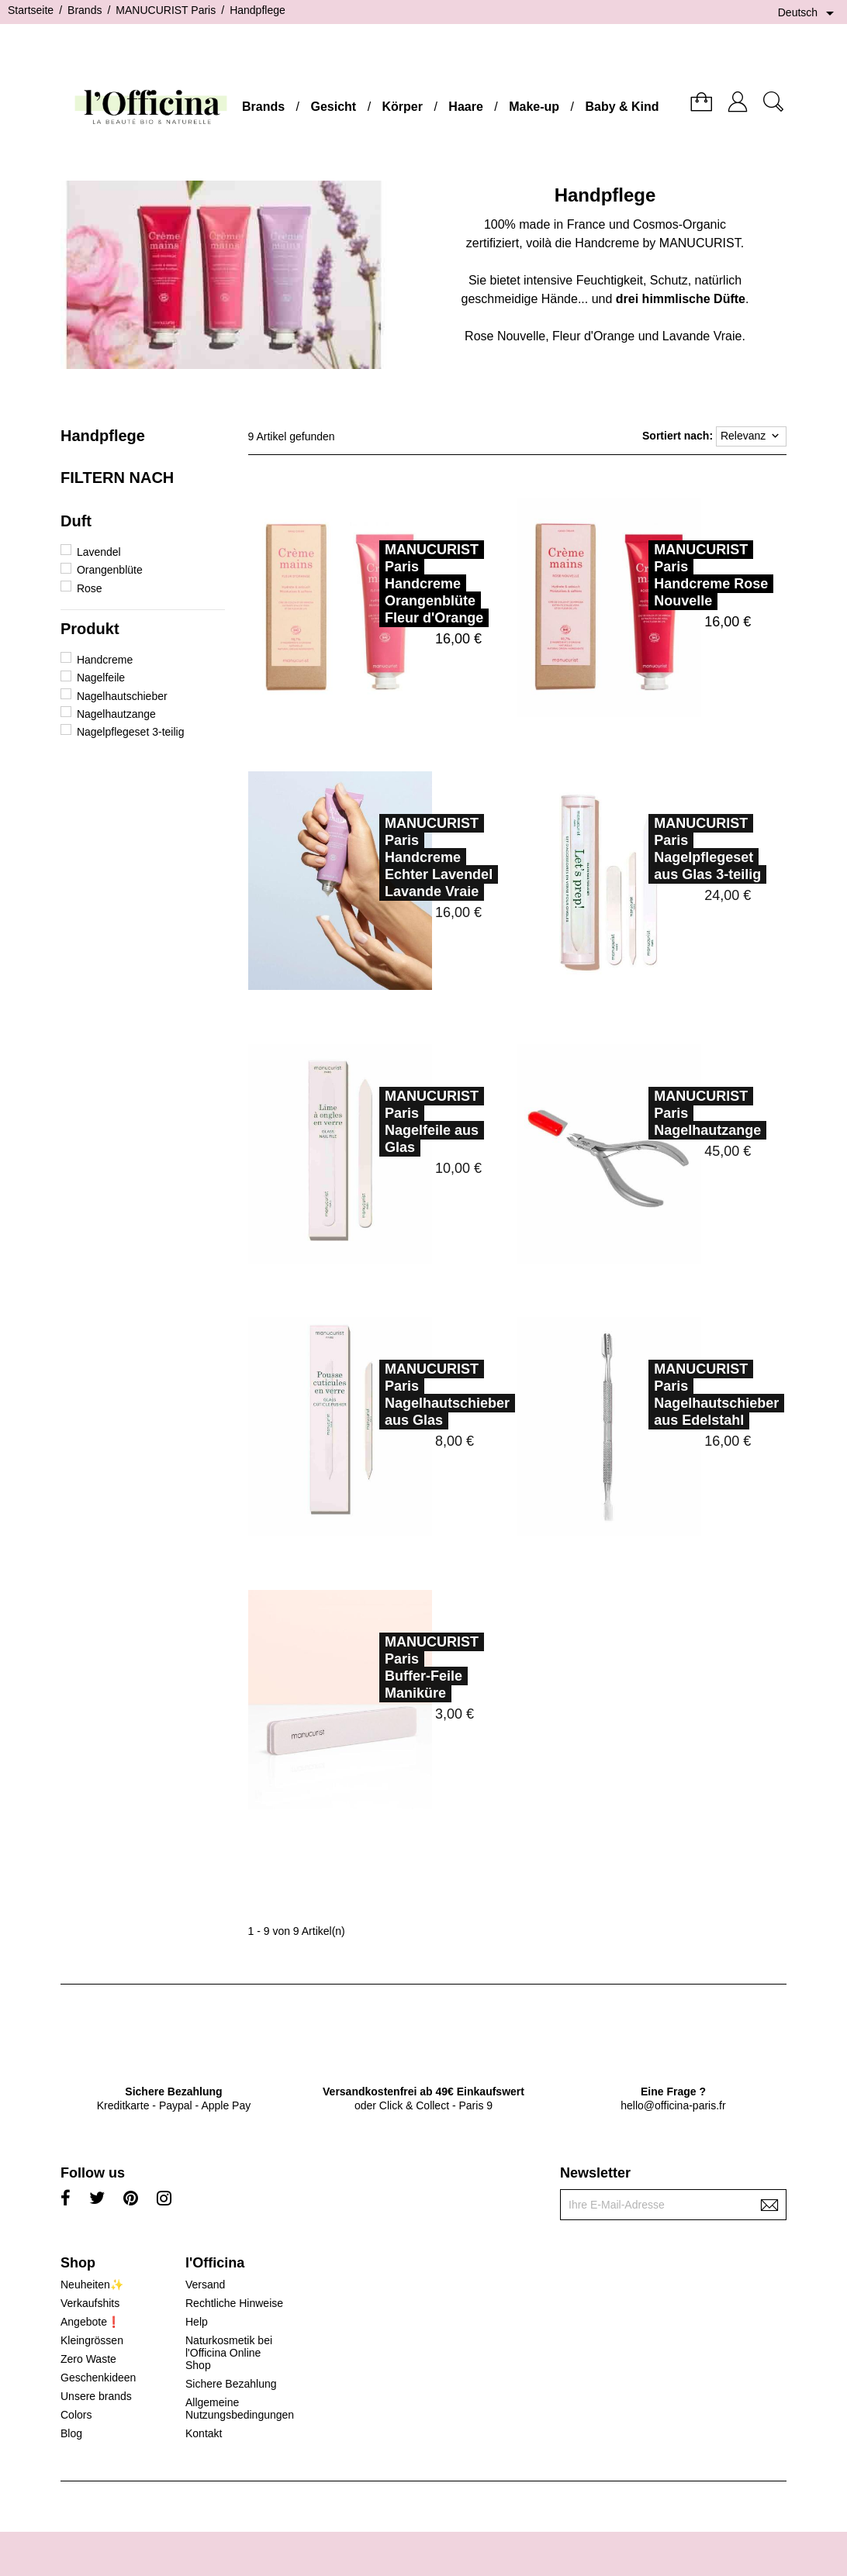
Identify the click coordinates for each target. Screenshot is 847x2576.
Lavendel (99, 552)
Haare (465, 106)
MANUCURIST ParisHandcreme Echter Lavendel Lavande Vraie (405, 857)
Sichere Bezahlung (231, 2384)
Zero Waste (88, 2359)
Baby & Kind (622, 106)
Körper (402, 106)
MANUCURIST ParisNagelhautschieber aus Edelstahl (683, 1394)
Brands (263, 106)
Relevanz (751, 436)
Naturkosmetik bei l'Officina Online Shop (228, 2352)
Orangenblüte (110, 570)
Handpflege (102, 435)
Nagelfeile (101, 677)
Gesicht (333, 106)
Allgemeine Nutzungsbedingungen (239, 2408)
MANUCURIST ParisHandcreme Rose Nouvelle (711, 575)
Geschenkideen (98, 2377)
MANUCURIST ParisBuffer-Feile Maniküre (398, 1667)
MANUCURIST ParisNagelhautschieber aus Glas (413, 1394)
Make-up (534, 106)
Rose (89, 588)
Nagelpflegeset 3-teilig (131, 732)
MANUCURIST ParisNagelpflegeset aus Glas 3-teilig (674, 849)
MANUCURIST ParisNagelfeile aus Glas (398, 1121)
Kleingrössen (91, 2340)
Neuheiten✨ (91, 2284)
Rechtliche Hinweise (234, 2303)
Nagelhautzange (116, 714)
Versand (205, 2284)
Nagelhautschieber (122, 696)
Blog (71, 2433)
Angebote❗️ (90, 2322)
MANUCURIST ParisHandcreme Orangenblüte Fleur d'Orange (434, 584)
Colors (76, 2415)
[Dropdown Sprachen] (808, 13)
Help (196, 2322)
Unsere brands (96, 2396)
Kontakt (203, 2433)
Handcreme (105, 659)
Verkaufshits (89, 2303)
